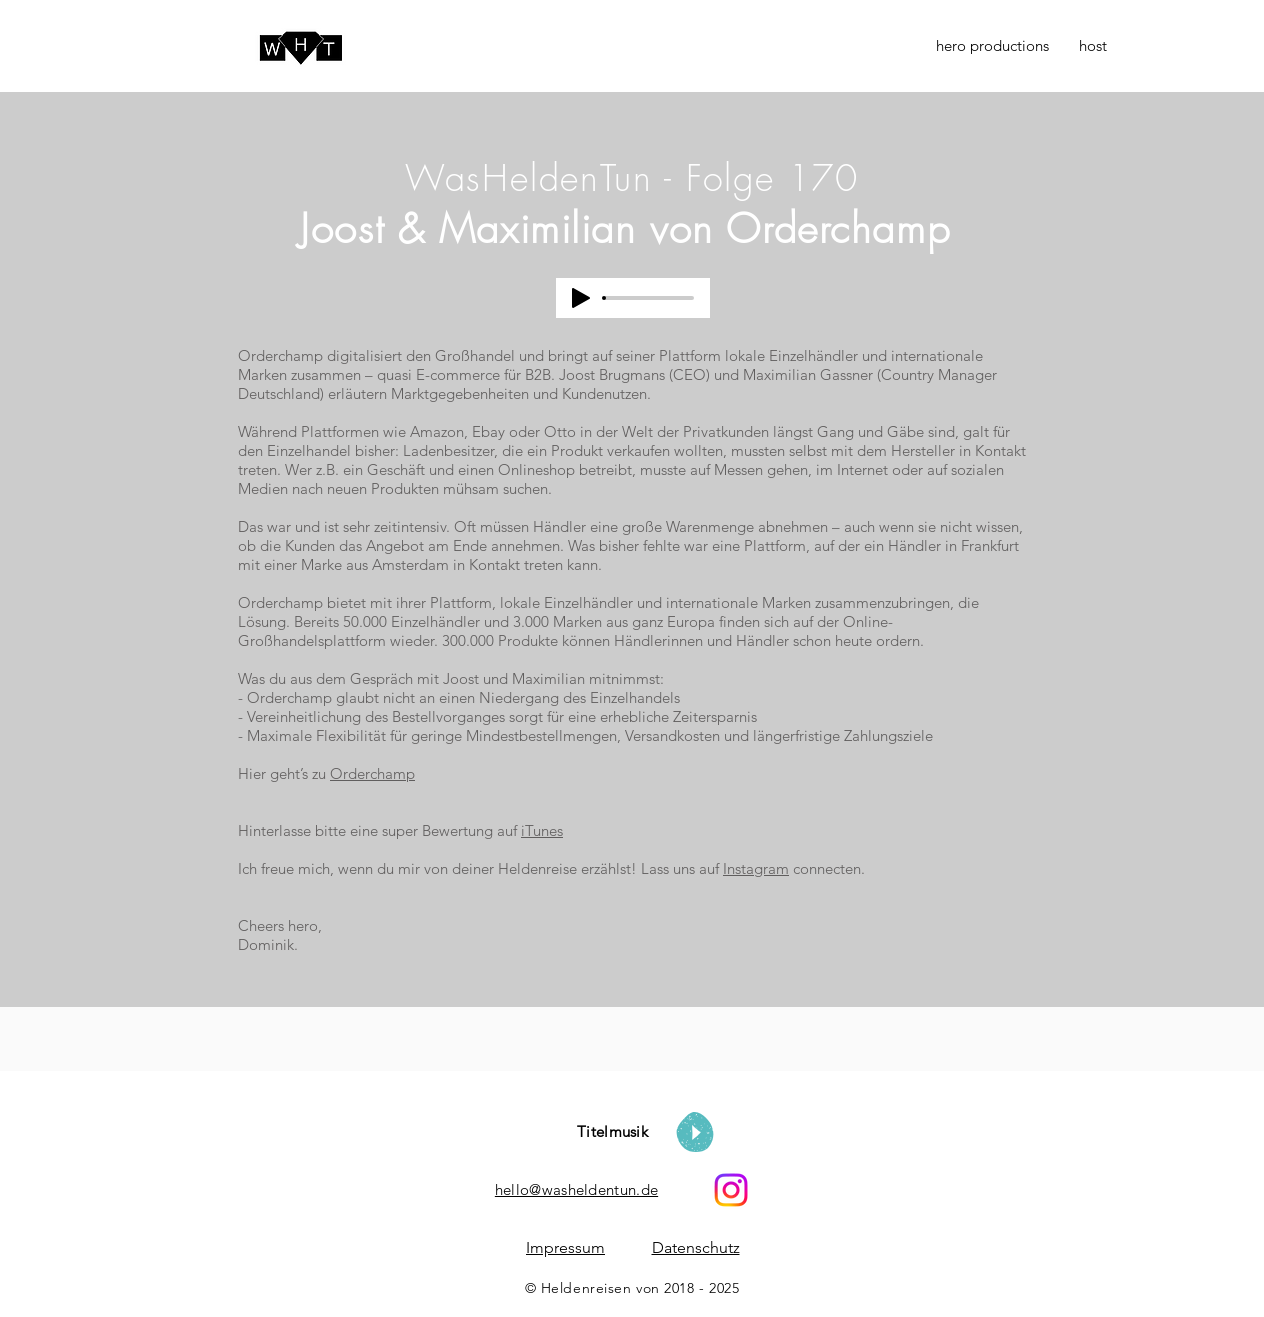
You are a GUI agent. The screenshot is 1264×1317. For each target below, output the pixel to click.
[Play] (581, 298)
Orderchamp (372, 773)
